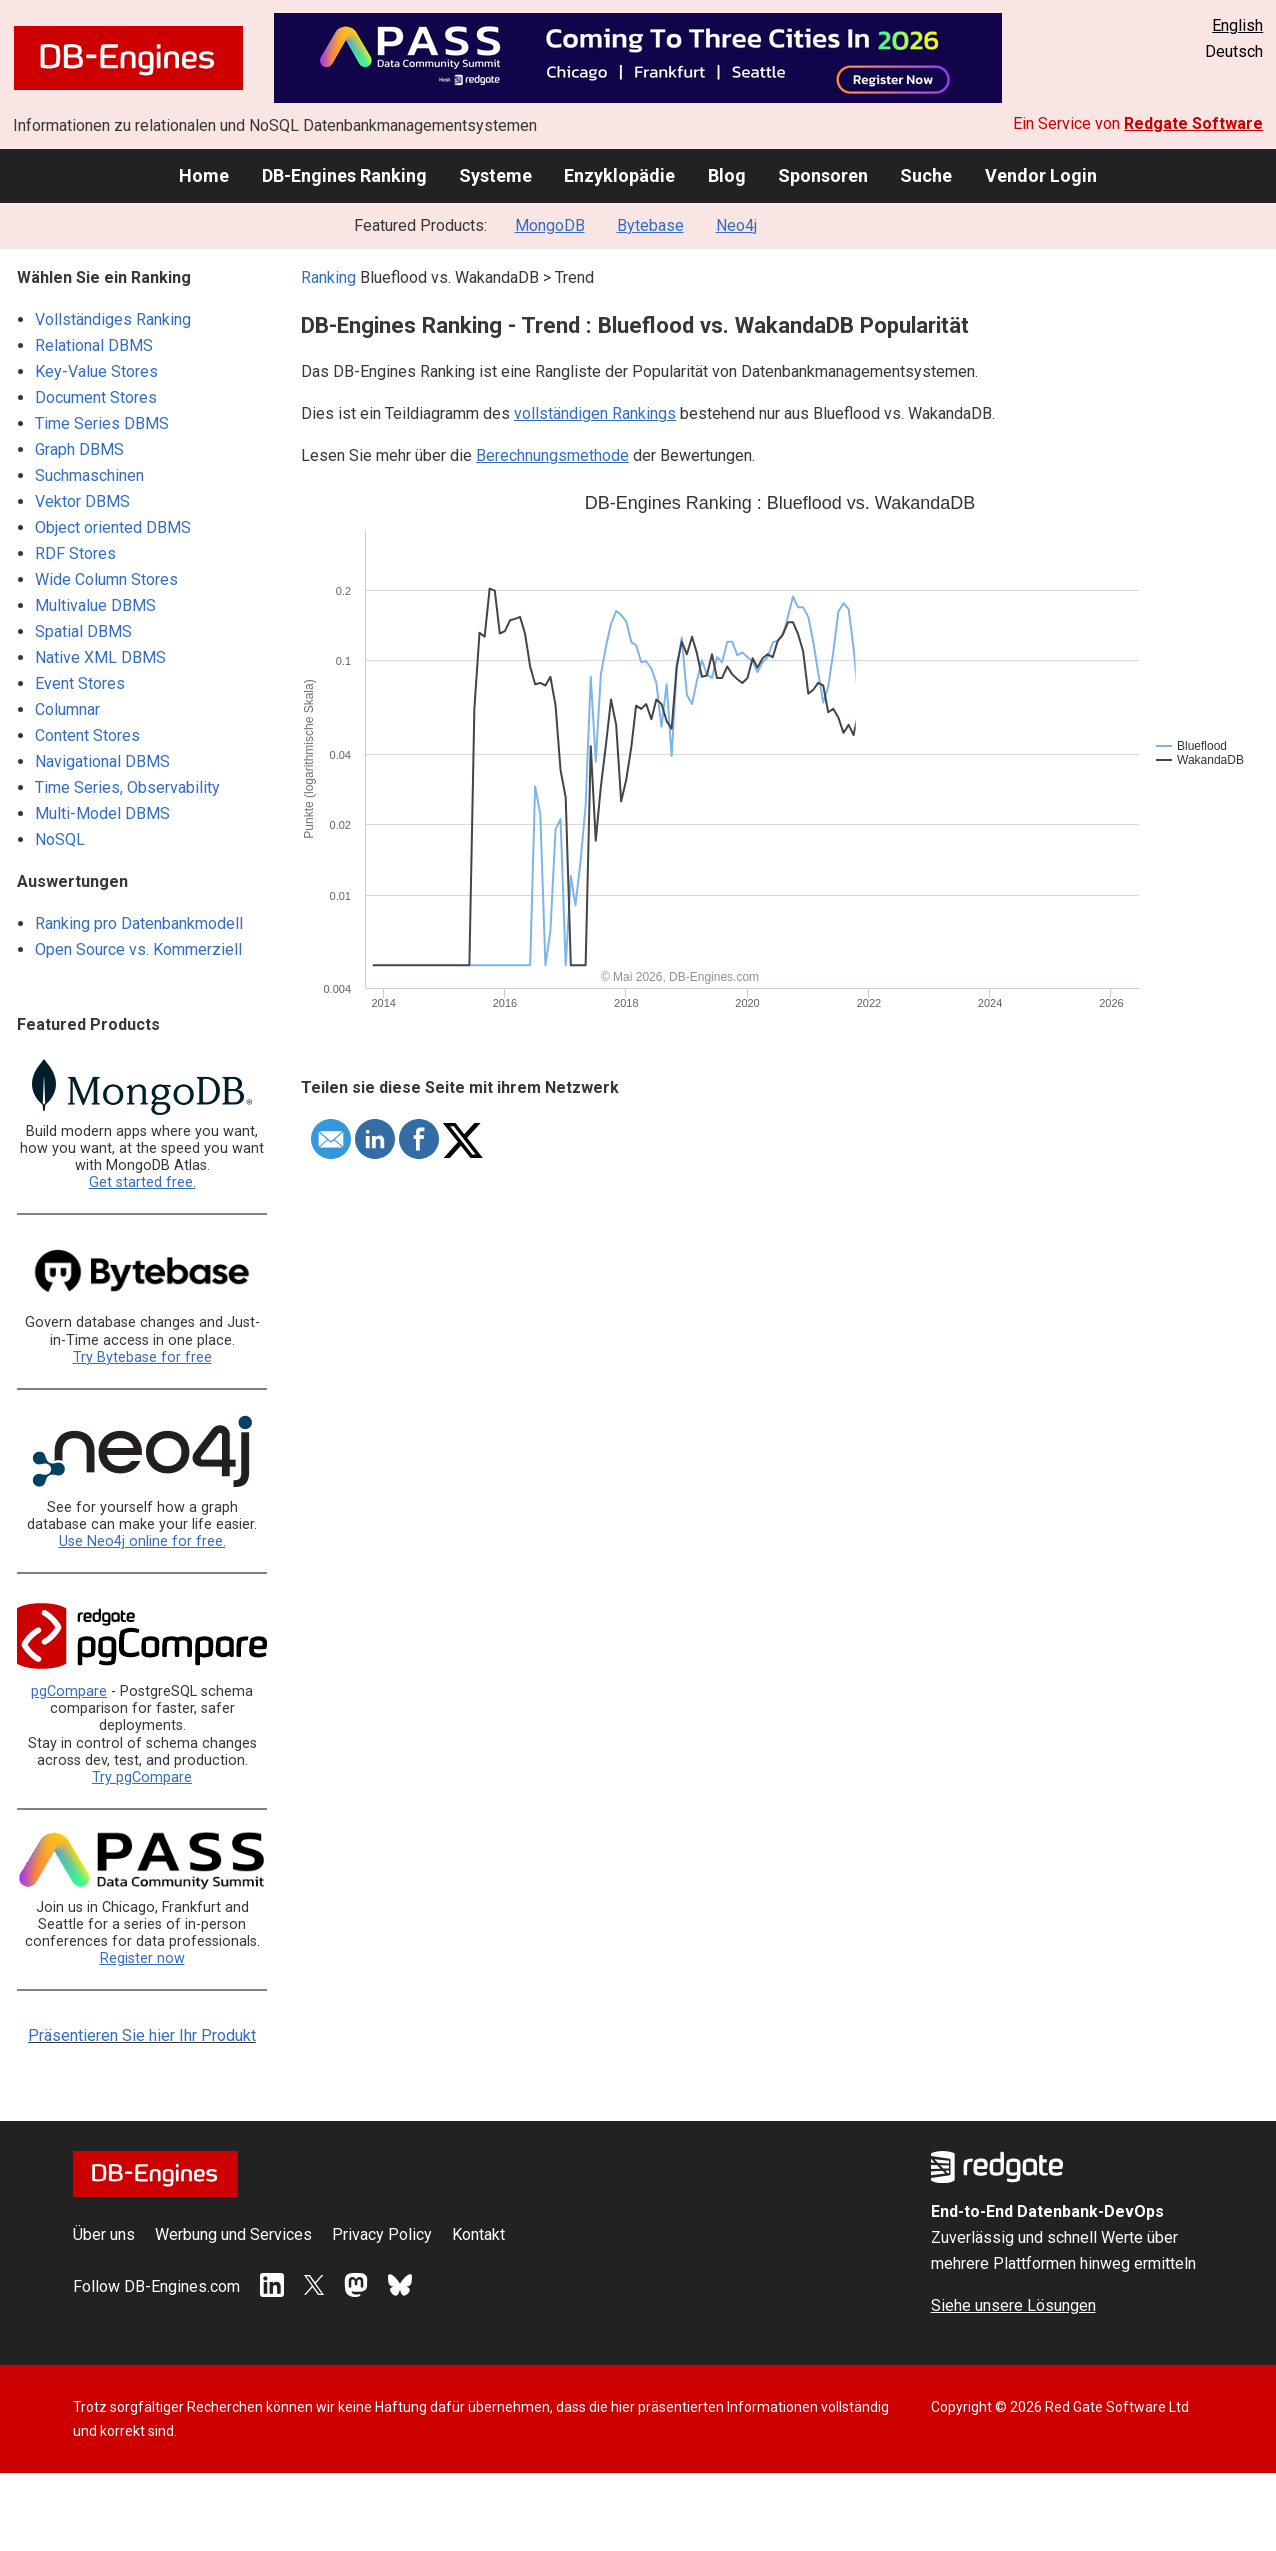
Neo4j (736, 225)
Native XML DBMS (100, 657)
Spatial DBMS (83, 631)
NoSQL (60, 839)
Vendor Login (1041, 175)
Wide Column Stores (106, 579)
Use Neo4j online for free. (142, 1541)
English (1237, 25)
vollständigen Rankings (595, 413)
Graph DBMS (79, 449)
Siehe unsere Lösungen (1013, 2305)
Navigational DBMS (102, 761)
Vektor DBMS (82, 501)
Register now (142, 1958)
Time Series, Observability (127, 787)
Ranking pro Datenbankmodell (139, 923)
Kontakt (478, 2234)
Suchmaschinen (89, 475)
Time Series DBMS (102, 423)
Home (204, 175)
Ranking (328, 277)
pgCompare (69, 1691)
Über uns (104, 2234)
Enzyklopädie (619, 175)
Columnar (67, 709)
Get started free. (142, 1182)
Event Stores (80, 683)
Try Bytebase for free (142, 1357)
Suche (926, 175)
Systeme (495, 175)
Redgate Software (1193, 123)
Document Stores (96, 397)
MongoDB (550, 225)
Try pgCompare (142, 1777)
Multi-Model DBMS (102, 813)
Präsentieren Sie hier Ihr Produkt (142, 2035)
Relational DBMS (94, 345)
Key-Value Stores (96, 371)
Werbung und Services (233, 2234)
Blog (727, 175)
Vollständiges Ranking (113, 319)
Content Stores (87, 735)
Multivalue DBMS (95, 605)
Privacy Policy (382, 2234)
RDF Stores (75, 553)
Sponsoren (823, 175)
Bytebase (650, 225)
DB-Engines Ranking (344, 175)
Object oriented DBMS (113, 527)
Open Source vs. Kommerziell (138, 949)
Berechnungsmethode (552, 455)
